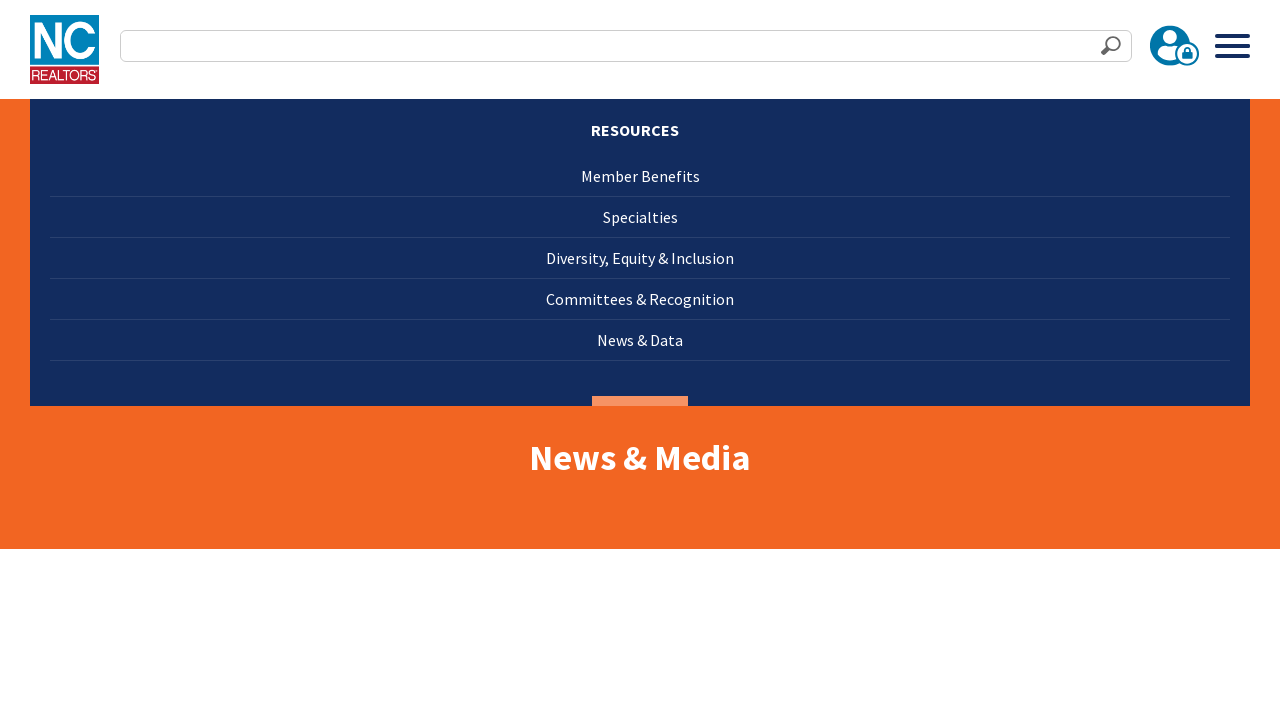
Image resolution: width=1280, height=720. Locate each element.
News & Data (640, 340)
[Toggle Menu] (1232, 45)
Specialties (640, 217)
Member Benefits (640, 176)
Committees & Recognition (640, 299)
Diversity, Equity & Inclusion (640, 258)
